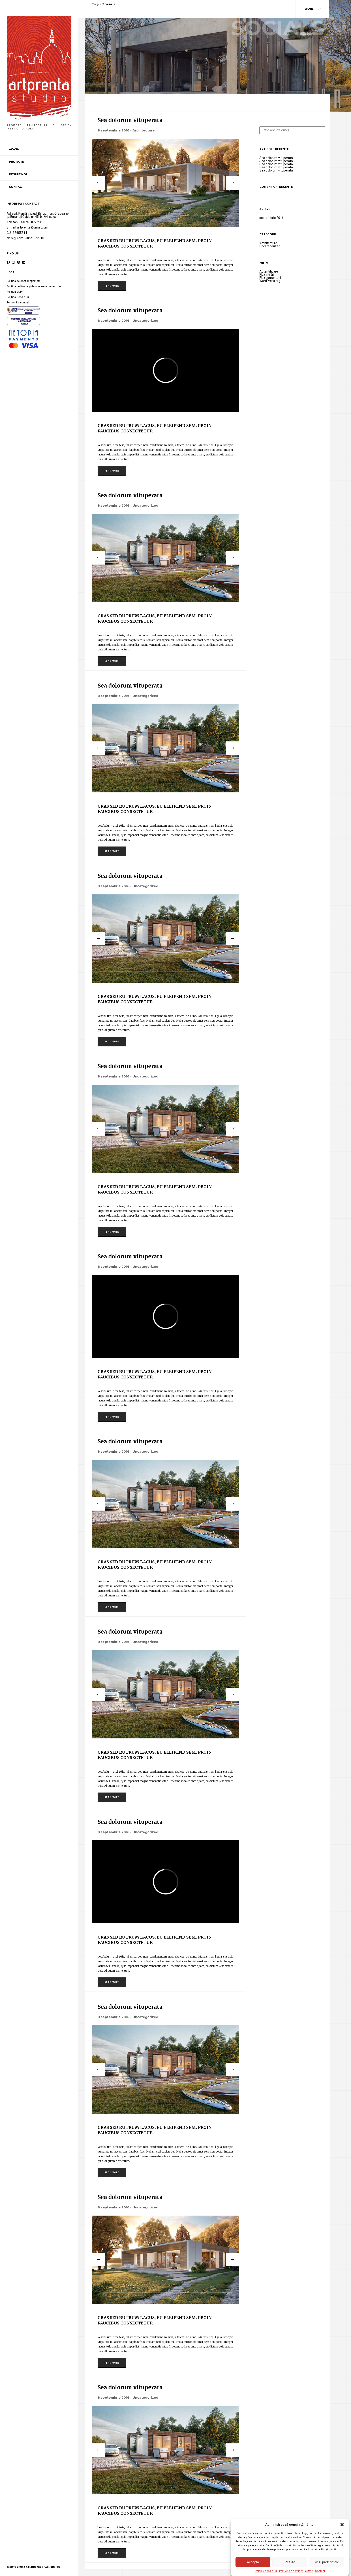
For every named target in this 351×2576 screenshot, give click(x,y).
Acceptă (253, 2562)
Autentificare (268, 271)
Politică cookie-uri (266, 2571)
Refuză (290, 2562)
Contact (320, 2571)
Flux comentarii (270, 277)
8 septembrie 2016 (113, 130)
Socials (109, 4)
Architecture (144, 130)
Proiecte (16, 161)
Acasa (14, 149)
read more (112, 286)
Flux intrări (266, 274)
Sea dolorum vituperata (276, 158)
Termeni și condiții (18, 302)
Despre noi (18, 174)
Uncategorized (145, 321)
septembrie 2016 (271, 218)
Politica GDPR (15, 291)
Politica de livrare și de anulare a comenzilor (34, 286)
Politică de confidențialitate (296, 2571)
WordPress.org (269, 281)
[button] (342, 2524)
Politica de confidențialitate (24, 281)
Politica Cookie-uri (18, 297)
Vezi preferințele (327, 2562)
